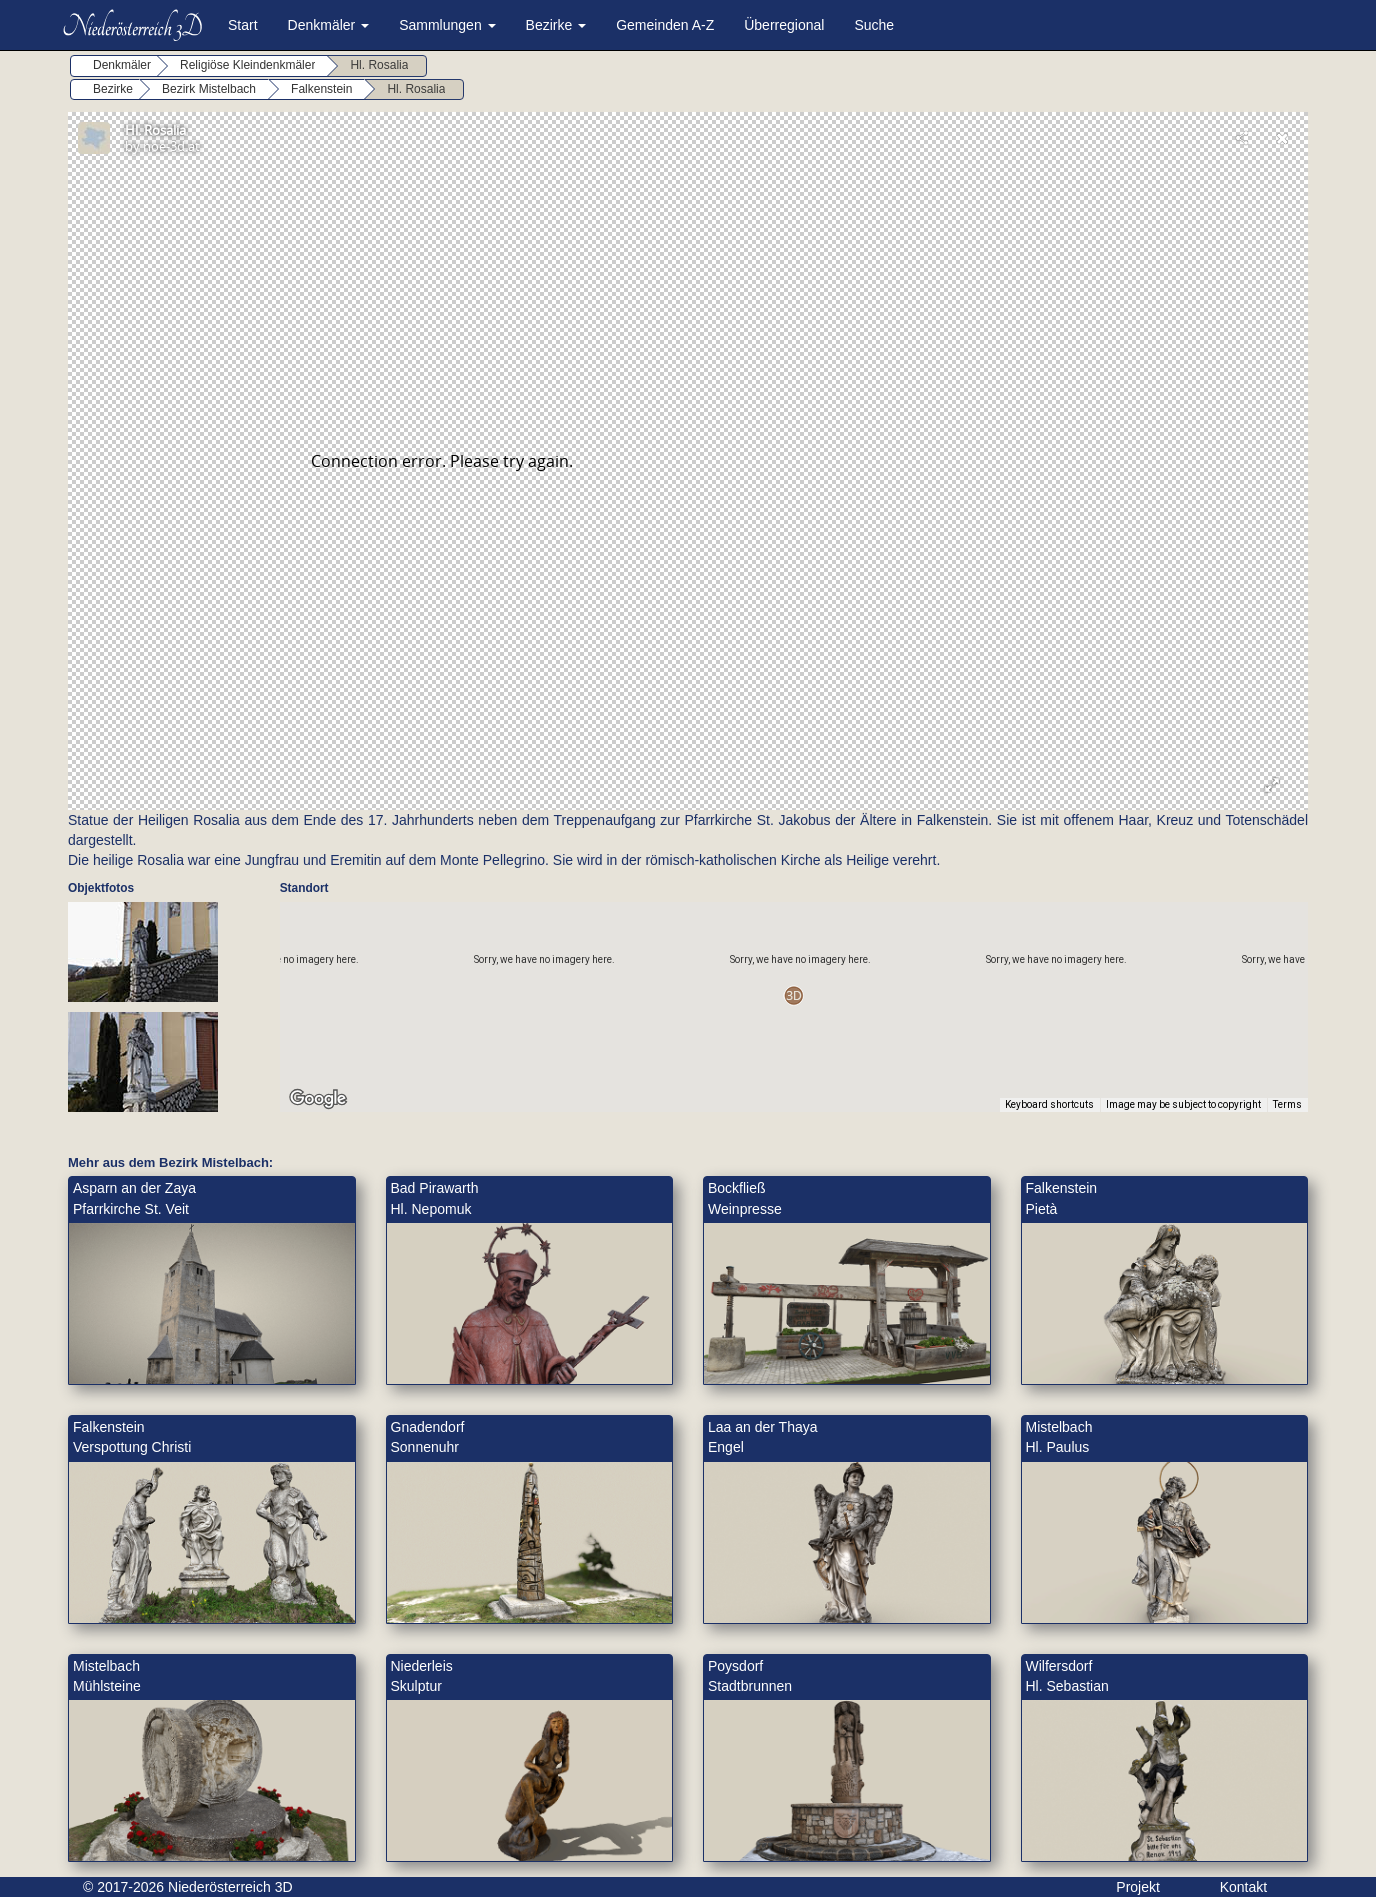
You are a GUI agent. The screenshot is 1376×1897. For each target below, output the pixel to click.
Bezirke (556, 25)
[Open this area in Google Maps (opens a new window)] (318, 1099)
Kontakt (1243, 1887)
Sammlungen (447, 25)
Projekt (1138, 1887)
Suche (874, 25)
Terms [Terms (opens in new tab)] (1287, 1104)
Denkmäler (329, 25)
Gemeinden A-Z (665, 25)
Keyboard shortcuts (1049, 1104)
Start (243, 25)
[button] (793, 995)
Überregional (784, 25)
